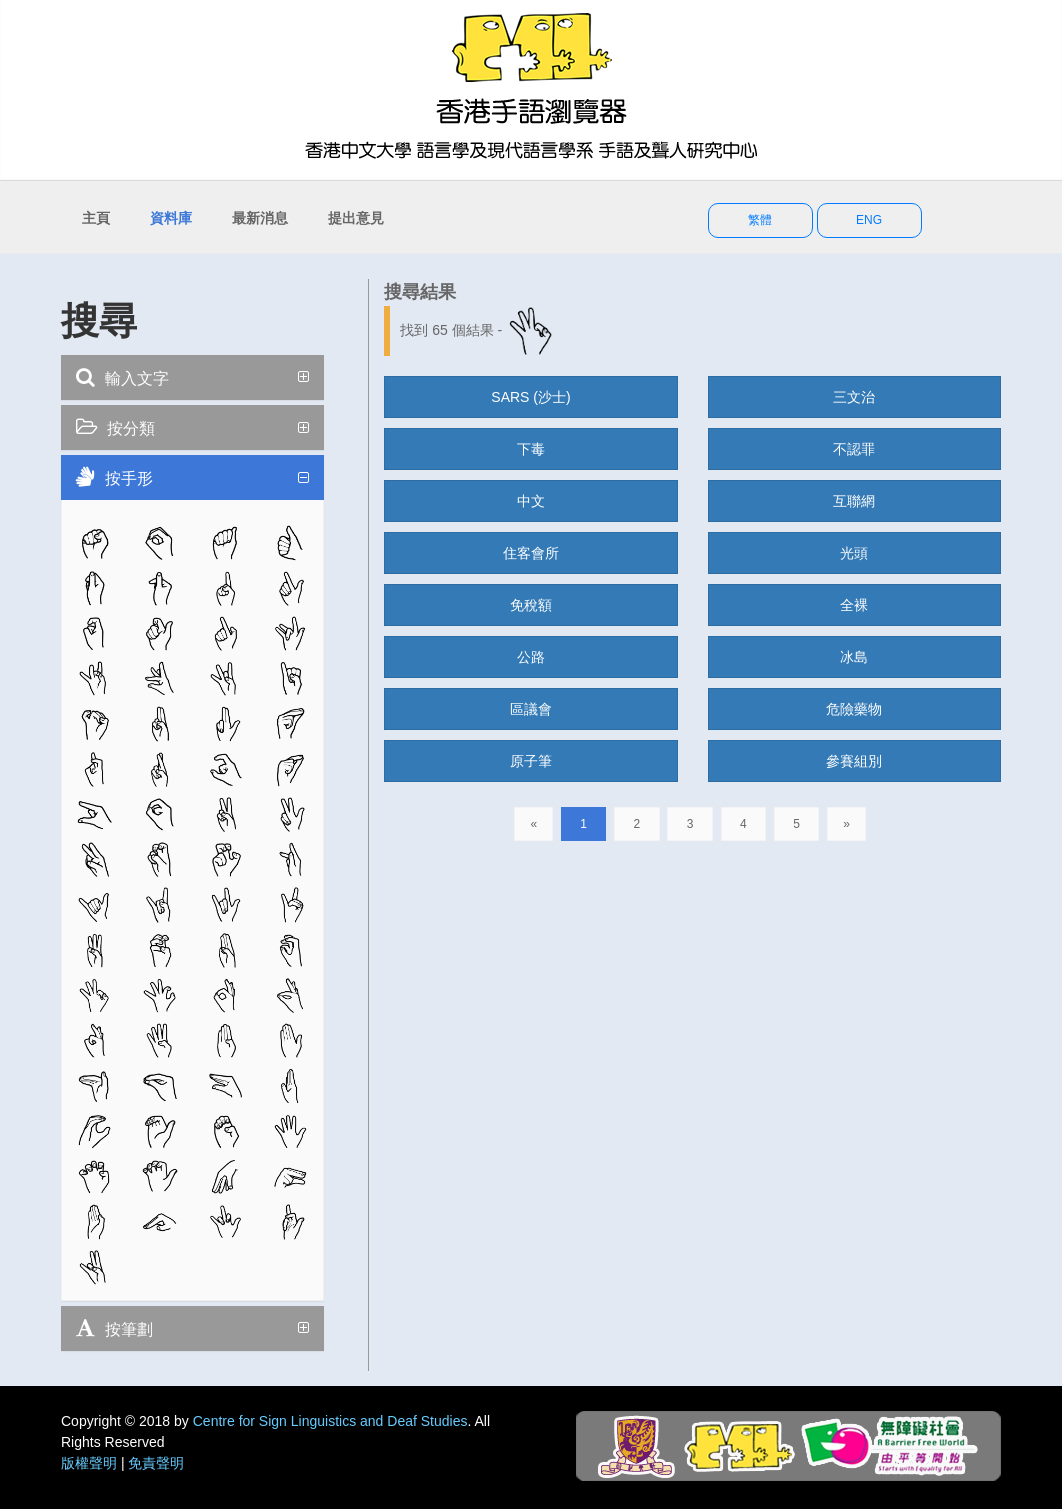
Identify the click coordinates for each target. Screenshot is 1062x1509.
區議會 (531, 709)
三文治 (854, 397)
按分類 (115, 427)
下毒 (531, 449)
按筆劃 (114, 1328)
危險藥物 (854, 709)
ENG (869, 220)
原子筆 (531, 761)
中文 (531, 501)
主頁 (96, 218)
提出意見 (356, 218)
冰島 (854, 657)
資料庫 (171, 218)
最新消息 (260, 218)
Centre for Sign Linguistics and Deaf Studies (330, 1421)
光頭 (854, 553)
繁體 (760, 220)
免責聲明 (156, 1463)
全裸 (854, 605)
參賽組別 (854, 761)
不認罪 (854, 449)
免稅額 (531, 605)
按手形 (114, 477)
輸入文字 (122, 377)
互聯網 (854, 501)
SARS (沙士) (530, 397)
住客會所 (531, 553)
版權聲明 (89, 1463)
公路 (531, 657)
